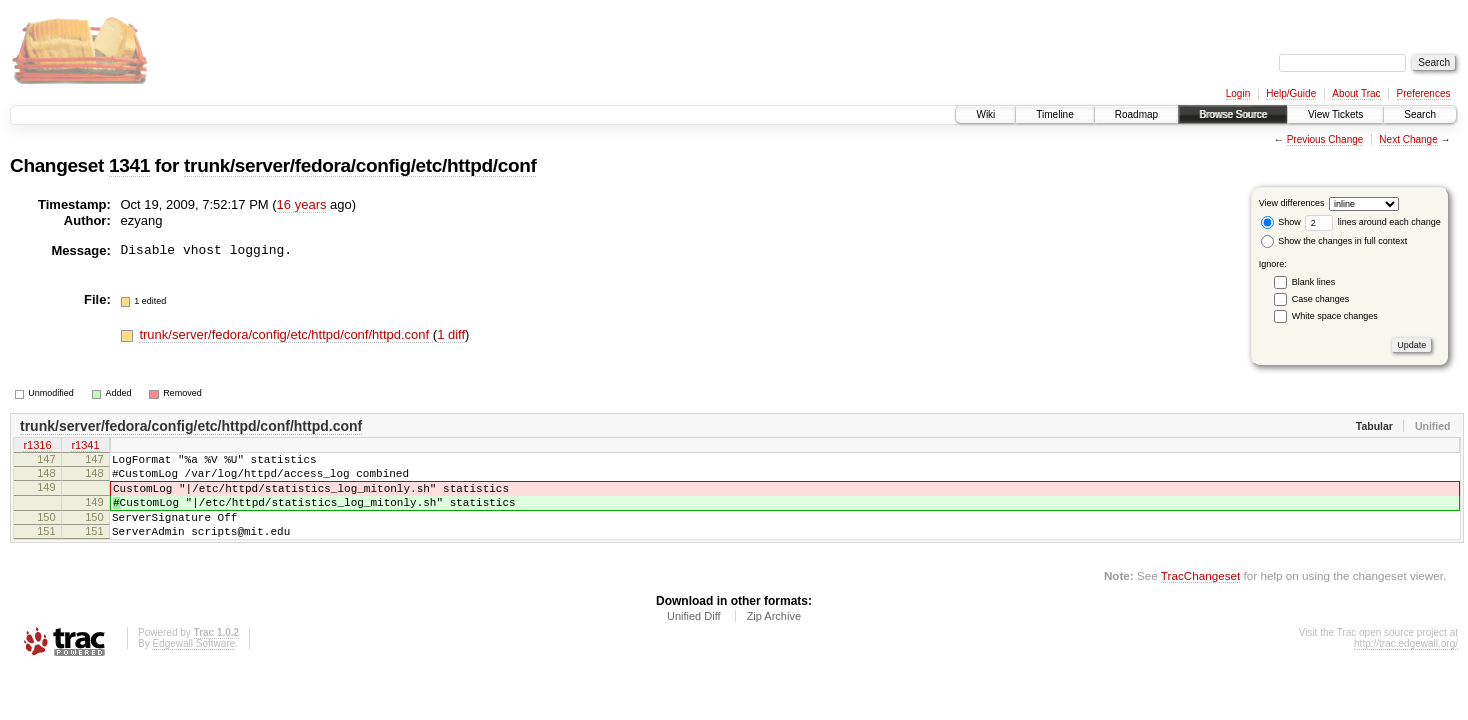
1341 (129, 165)
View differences (1292, 203)
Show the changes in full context (1334, 241)
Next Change (1408, 139)
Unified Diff (694, 637)
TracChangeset (1200, 596)
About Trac (1356, 93)
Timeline (1054, 114)
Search (1420, 114)
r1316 (37, 447)
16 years (302, 204)
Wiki (985, 114)
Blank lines (1314, 282)
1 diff (451, 334)
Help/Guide (1291, 93)
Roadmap (1136, 114)
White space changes (1335, 316)
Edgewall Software (193, 664)
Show (1281, 222)
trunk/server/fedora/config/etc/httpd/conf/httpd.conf (285, 334)
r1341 (85, 447)
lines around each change (1373, 222)
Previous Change (1325, 139)
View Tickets (1335, 114)
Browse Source (1233, 114)
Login (1238, 93)
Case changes (1321, 299)
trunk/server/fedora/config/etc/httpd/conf (360, 165)
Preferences (1424, 93)
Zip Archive (774, 637)
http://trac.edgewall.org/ (1406, 664)
